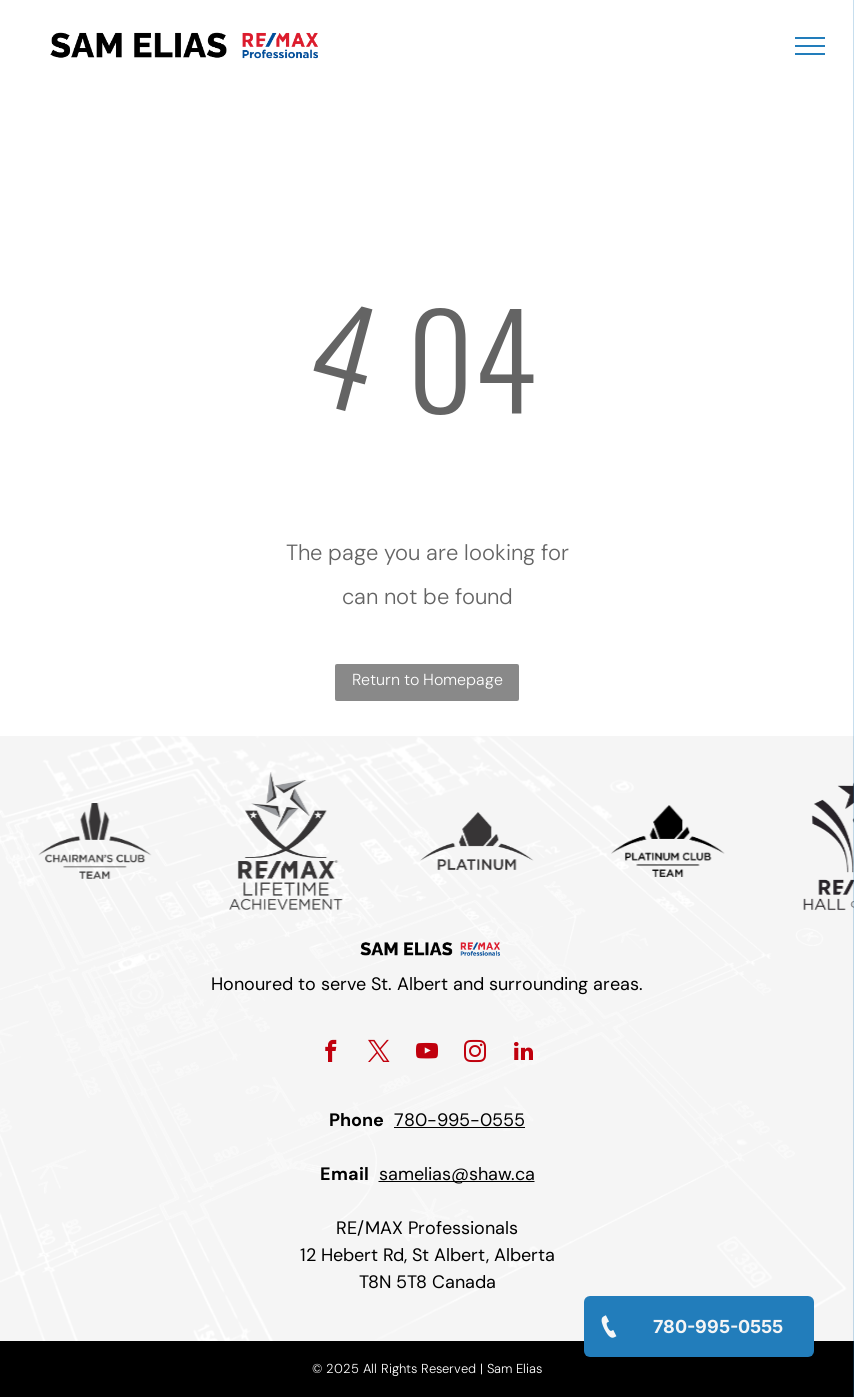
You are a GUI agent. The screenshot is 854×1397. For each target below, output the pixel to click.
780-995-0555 (459, 1120)
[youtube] (427, 1054)
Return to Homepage (427, 679)
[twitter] (379, 1054)
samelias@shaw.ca (457, 1174)
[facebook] (331, 1054)
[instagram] (475, 1054)
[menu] (810, 46)
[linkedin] (523, 1054)
